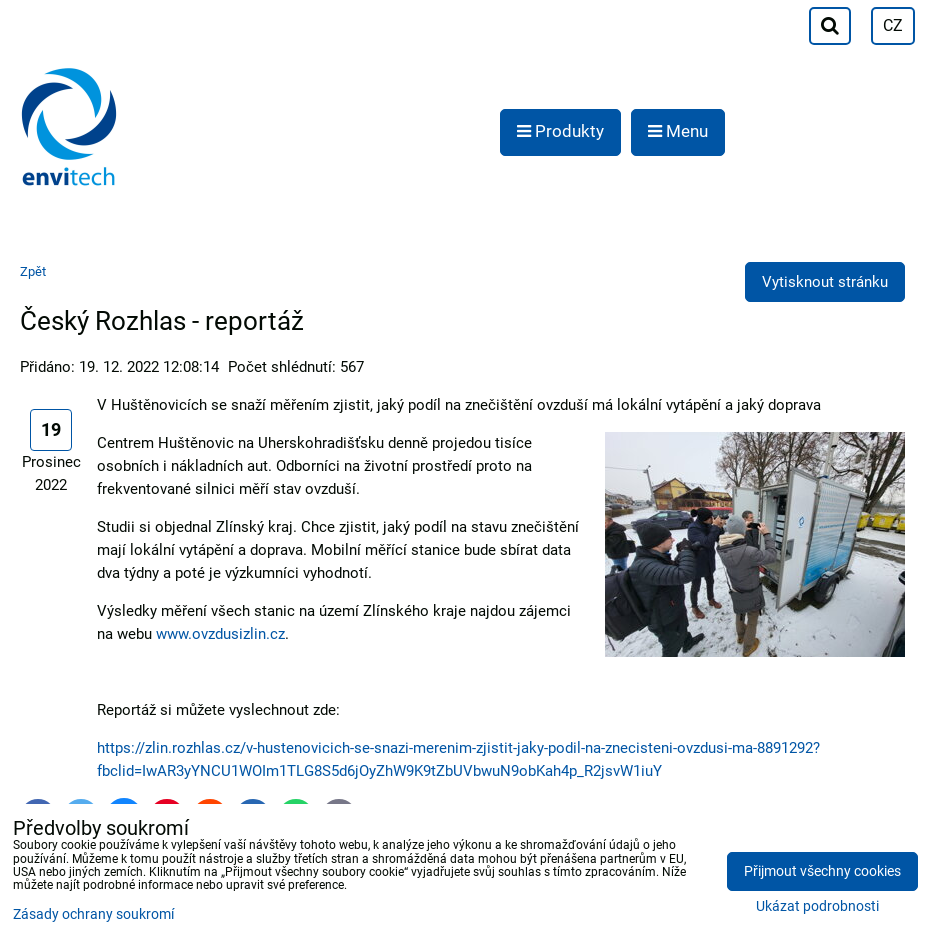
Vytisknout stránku (825, 282)
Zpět (33, 271)
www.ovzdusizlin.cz (220, 634)
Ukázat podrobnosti (817, 907)
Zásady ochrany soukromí (93, 914)
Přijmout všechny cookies (822, 871)
